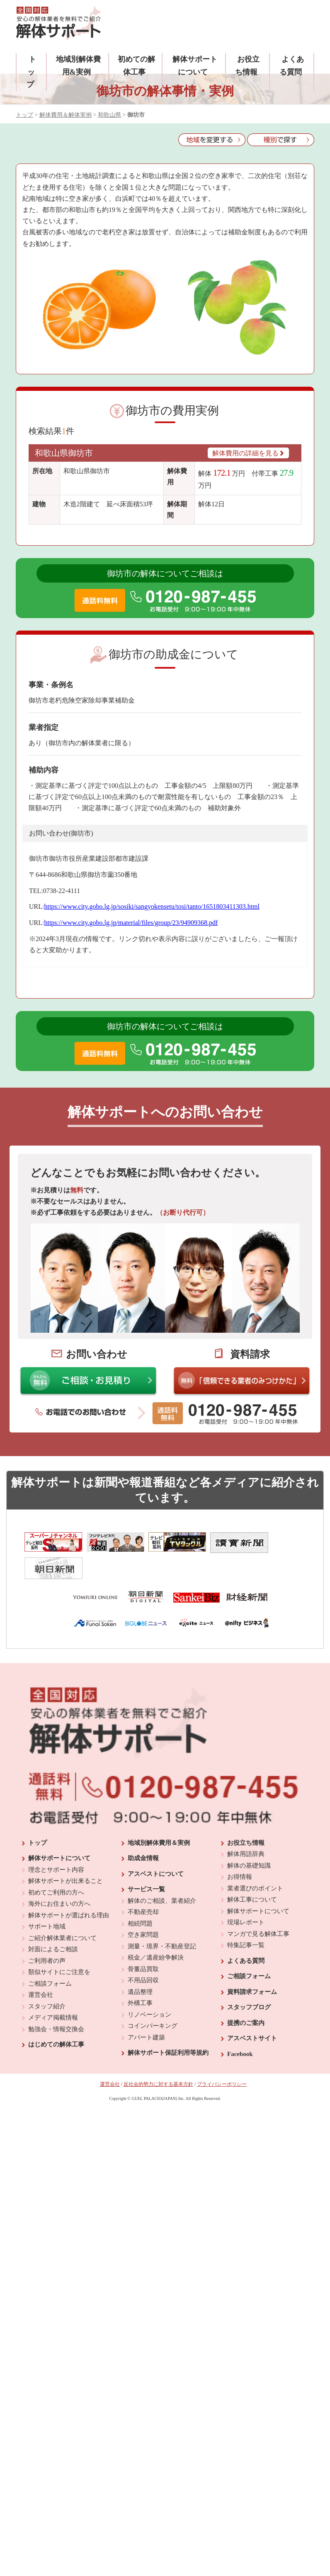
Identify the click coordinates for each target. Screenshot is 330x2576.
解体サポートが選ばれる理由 (68, 1886)
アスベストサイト (252, 2009)
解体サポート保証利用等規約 (168, 2024)
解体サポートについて (59, 1829)
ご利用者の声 (47, 1932)
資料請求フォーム (252, 1963)
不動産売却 (143, 1883)
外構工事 (140, 1974)
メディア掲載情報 (53, 1989)
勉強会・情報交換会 (56, 2000)
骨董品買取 (143, 1940)
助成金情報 (143, 1829)
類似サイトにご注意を (59, 1943)
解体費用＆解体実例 (65, 115)
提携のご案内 (245, 1994)
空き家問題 (143, 1906)
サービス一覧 (146, 1860)
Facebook (240, 2025)
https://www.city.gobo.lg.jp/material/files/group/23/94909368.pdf (131, 922)
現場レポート (245, 1893)
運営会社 (40, 1966)
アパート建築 (146, 2008)
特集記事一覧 (245, 1916)
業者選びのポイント (255, 1859)
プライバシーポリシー (222, 2055)
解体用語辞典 (245, 1825)
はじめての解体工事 (56, 2016)
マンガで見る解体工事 (258, 1905)
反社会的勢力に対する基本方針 (158, 2055)
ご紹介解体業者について (62, 1909)
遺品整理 (140, 1963)
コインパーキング (152, 1997)
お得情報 (239, 1848)
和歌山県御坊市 (64, 452)
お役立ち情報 (245, 1814)
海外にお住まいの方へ (59, 1875)
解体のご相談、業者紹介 (162, 1872)
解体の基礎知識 (249, 1837)
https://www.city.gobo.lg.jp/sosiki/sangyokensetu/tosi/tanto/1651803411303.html (152, 906)
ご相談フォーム (50, 1955)
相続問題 (140, 1895)
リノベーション (149, 1986)
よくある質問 (245, 1932)
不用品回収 (143, 1951)
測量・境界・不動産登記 (162, 1917)
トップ (31, 72)
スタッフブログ (249, 1978)
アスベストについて (156, 1845)
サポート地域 (47, 1898)
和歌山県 (109, 115)
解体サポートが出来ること (65, 1852)
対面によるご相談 (53, 1920)
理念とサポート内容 (56, 1841)
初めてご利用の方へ (56, 1864)
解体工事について (252, 1871)
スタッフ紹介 (47, 1977)
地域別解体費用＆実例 (159, 1814)
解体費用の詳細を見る (248, 453)
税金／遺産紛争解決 (156, 1929)
